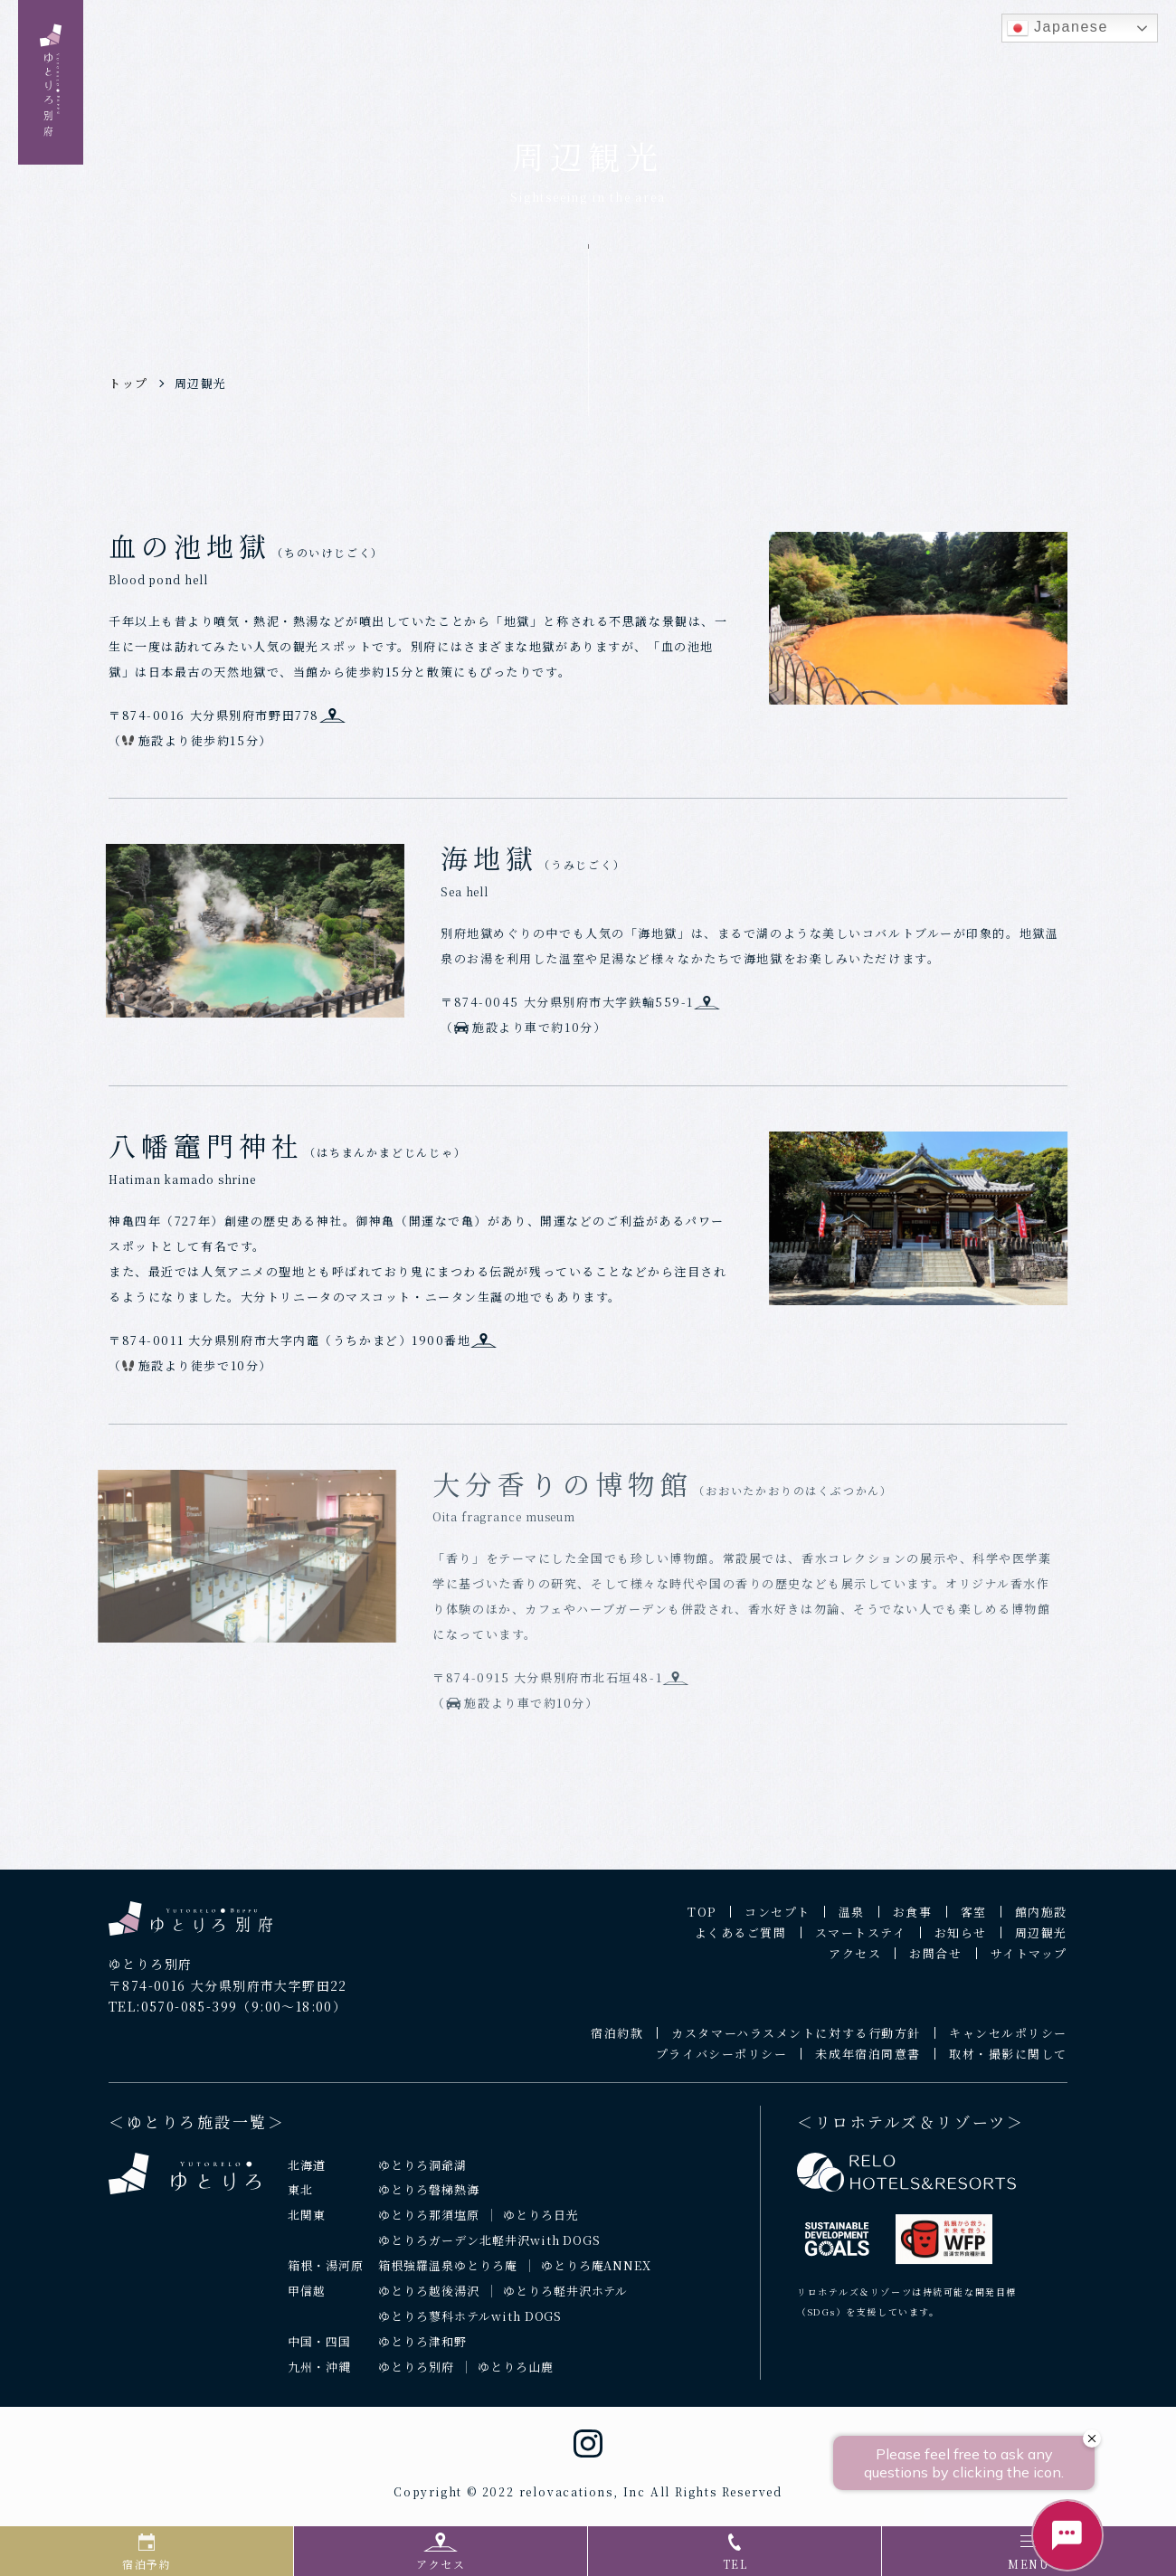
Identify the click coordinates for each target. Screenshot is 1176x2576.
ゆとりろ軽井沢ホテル (566, 2299)
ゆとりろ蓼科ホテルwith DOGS (470, 2325)
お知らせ (960, 1941)
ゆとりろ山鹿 (516, 2375)
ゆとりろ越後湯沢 (428, 2299)
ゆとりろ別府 (416, 2375)
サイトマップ (1029, 1962)
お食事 (913, 1920)
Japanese (1057, 28)
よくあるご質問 (741, 1941)
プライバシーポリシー (722, 2062)
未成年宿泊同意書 (867, 2062)
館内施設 (1041, 1920)
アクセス (855, 1962)
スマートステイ (860, 1941)
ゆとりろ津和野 (422, 2350)
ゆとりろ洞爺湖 (422, 2173)
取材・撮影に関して (1008, 2062)
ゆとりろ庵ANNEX (596, 2274)
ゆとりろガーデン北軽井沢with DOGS (489, 2249)
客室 (974, 1920)
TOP (702, 1920)
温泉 (852, 1920)
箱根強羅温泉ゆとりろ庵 (447, 2274)
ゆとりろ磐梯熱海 (428, 2198)
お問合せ (935, 1962)
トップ (128, 383)
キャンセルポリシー (1008, 2041)
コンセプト (777, 1920)
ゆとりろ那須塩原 (428, 2223)
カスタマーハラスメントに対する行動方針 (796, 2041)
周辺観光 (201, 383)
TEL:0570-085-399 (173, 2015)
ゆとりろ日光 (541, 2223)
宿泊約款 (617, 2041)
